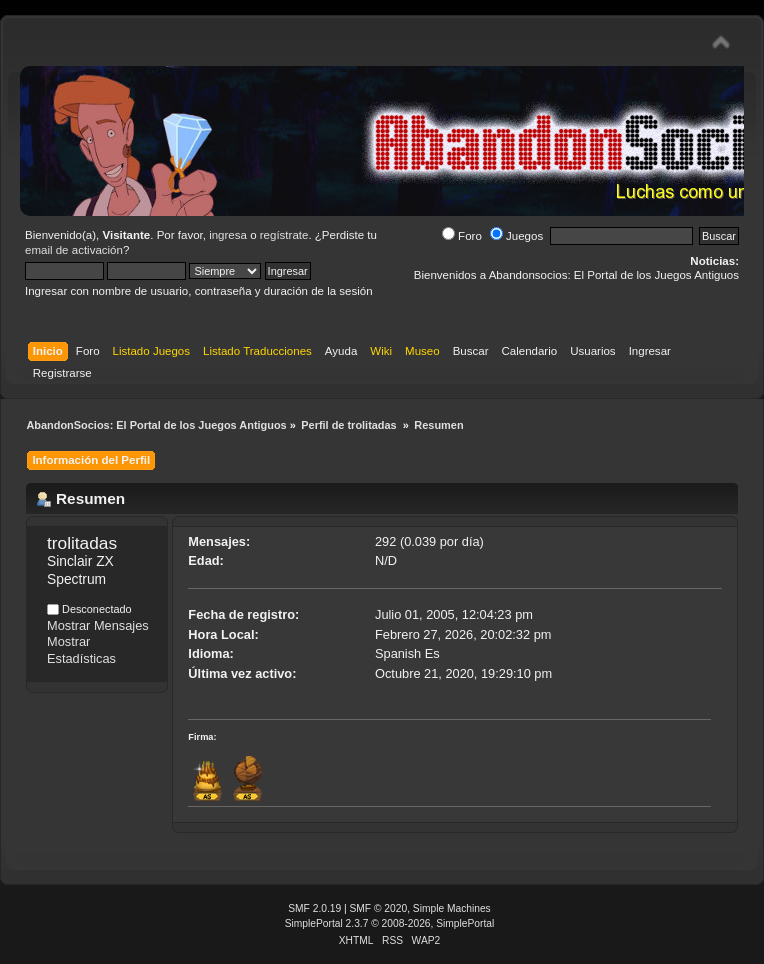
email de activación (74, 250)
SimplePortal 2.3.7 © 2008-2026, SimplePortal (390, 923)
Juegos (516, 236)
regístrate (284, 235)
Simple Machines (452, 908)
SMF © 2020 (379, 908)
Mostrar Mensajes (98, 625)
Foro (462, 236)
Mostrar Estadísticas (81, 650)
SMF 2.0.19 (314, 908)
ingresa (228, 235)
